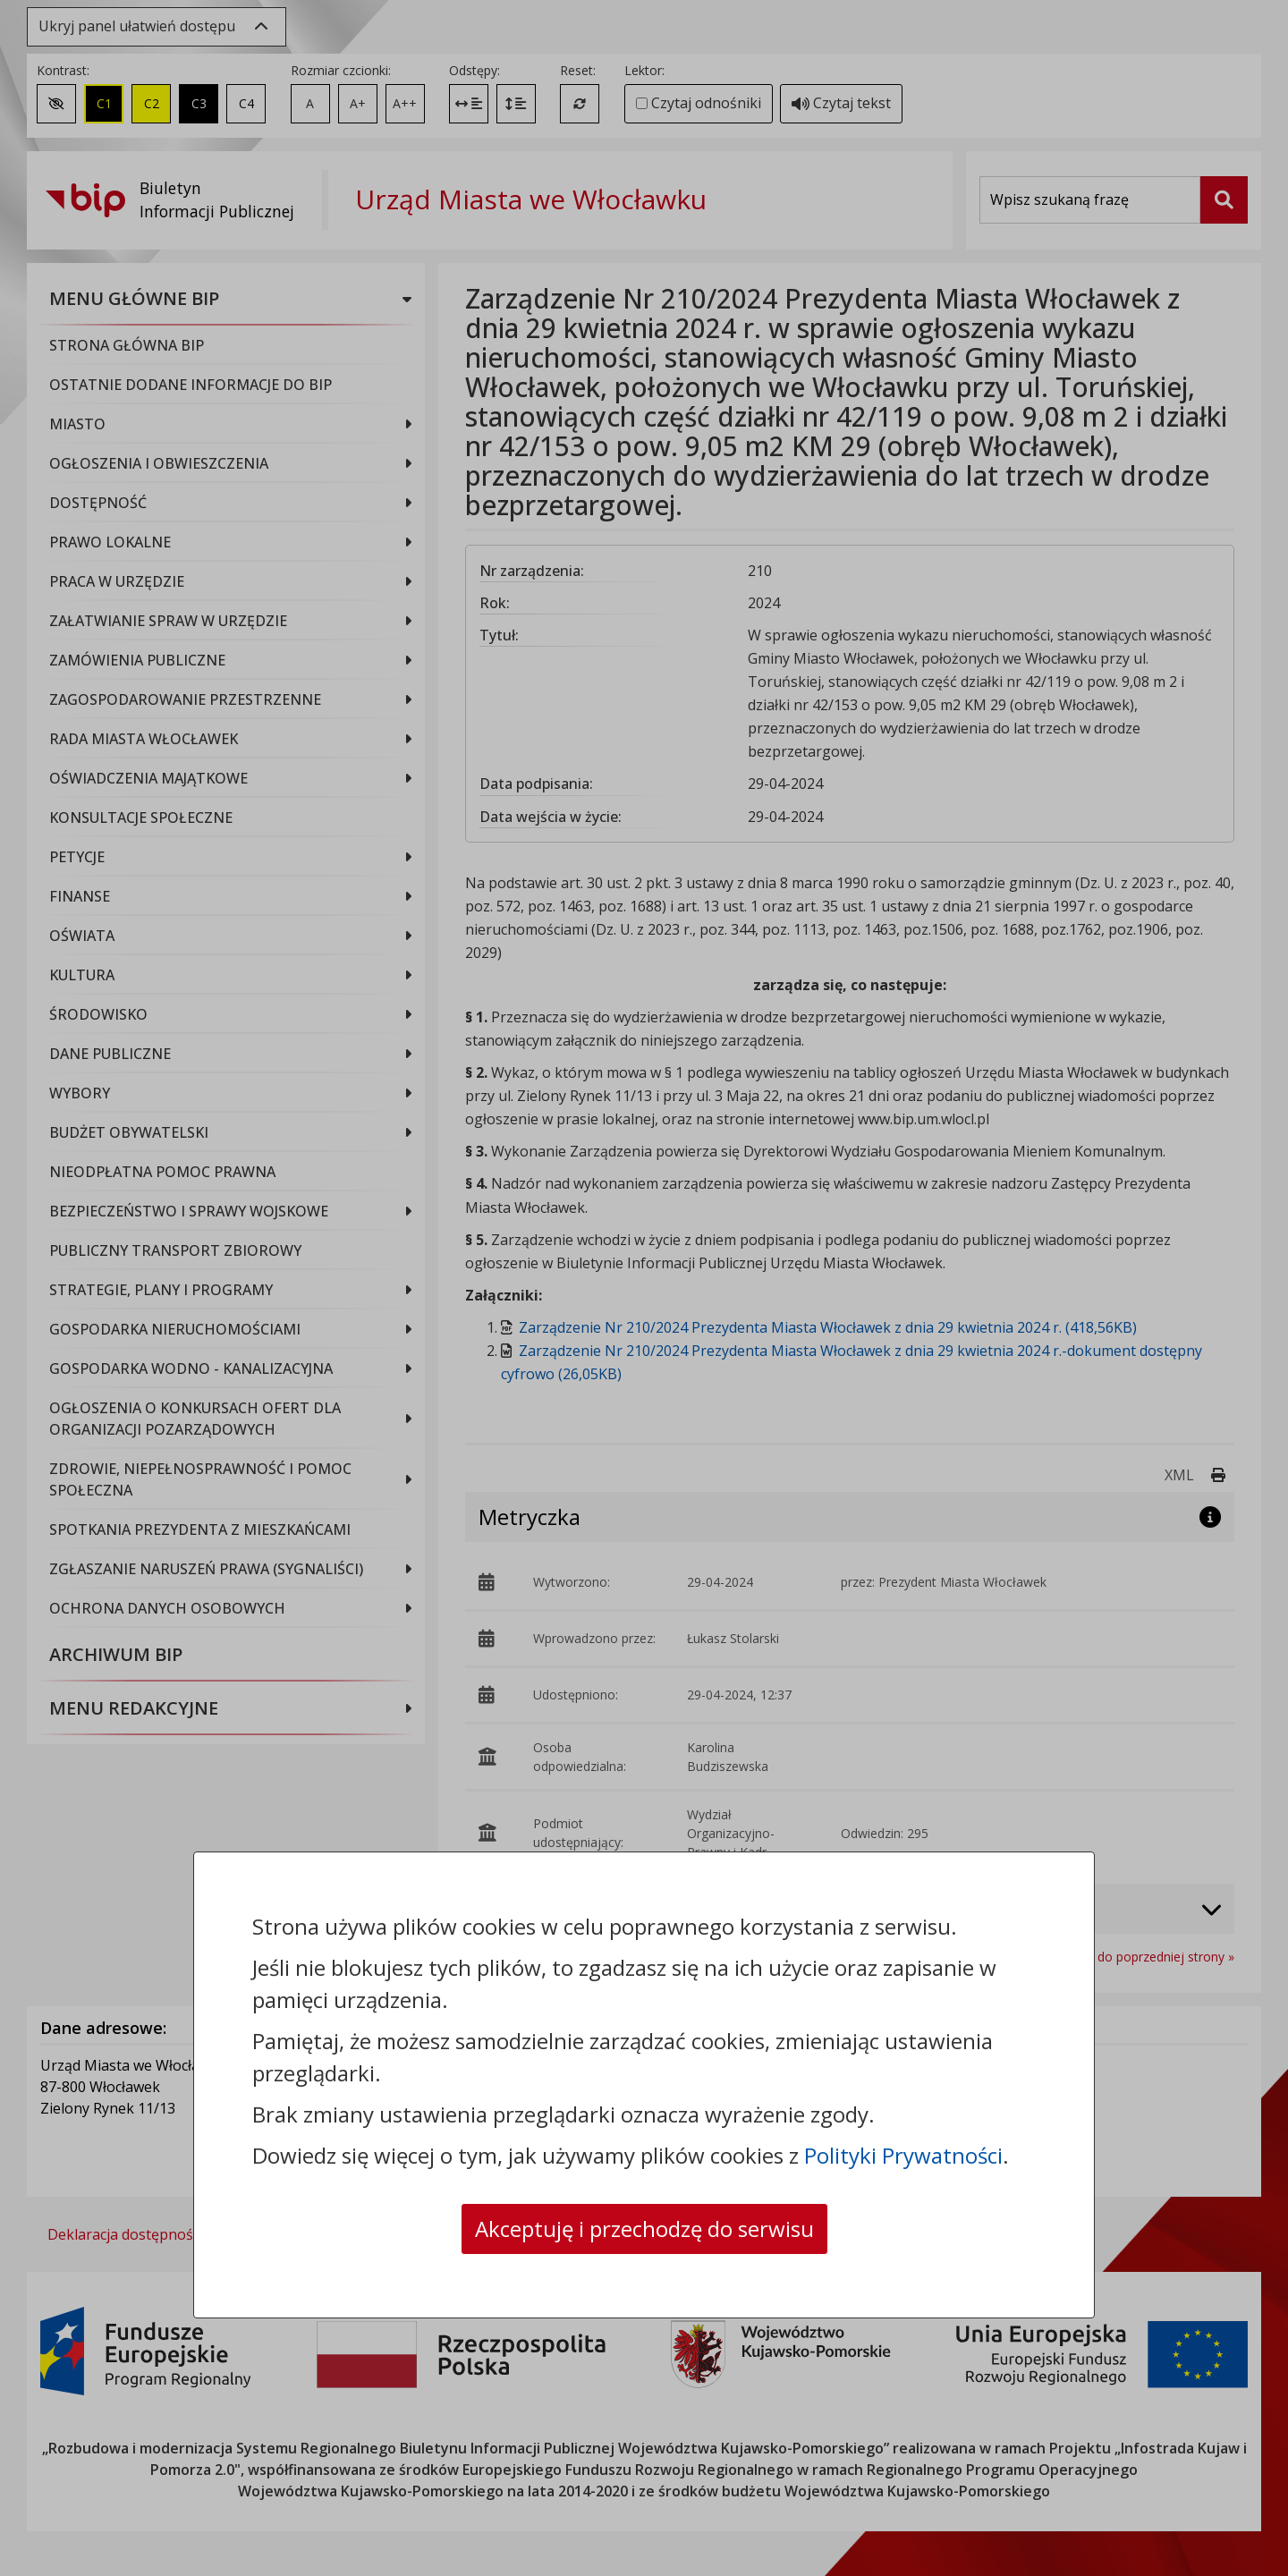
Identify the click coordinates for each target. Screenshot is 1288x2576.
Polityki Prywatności (903, 2155)
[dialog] (644, 1288)
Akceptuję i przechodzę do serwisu (644, 2228)
